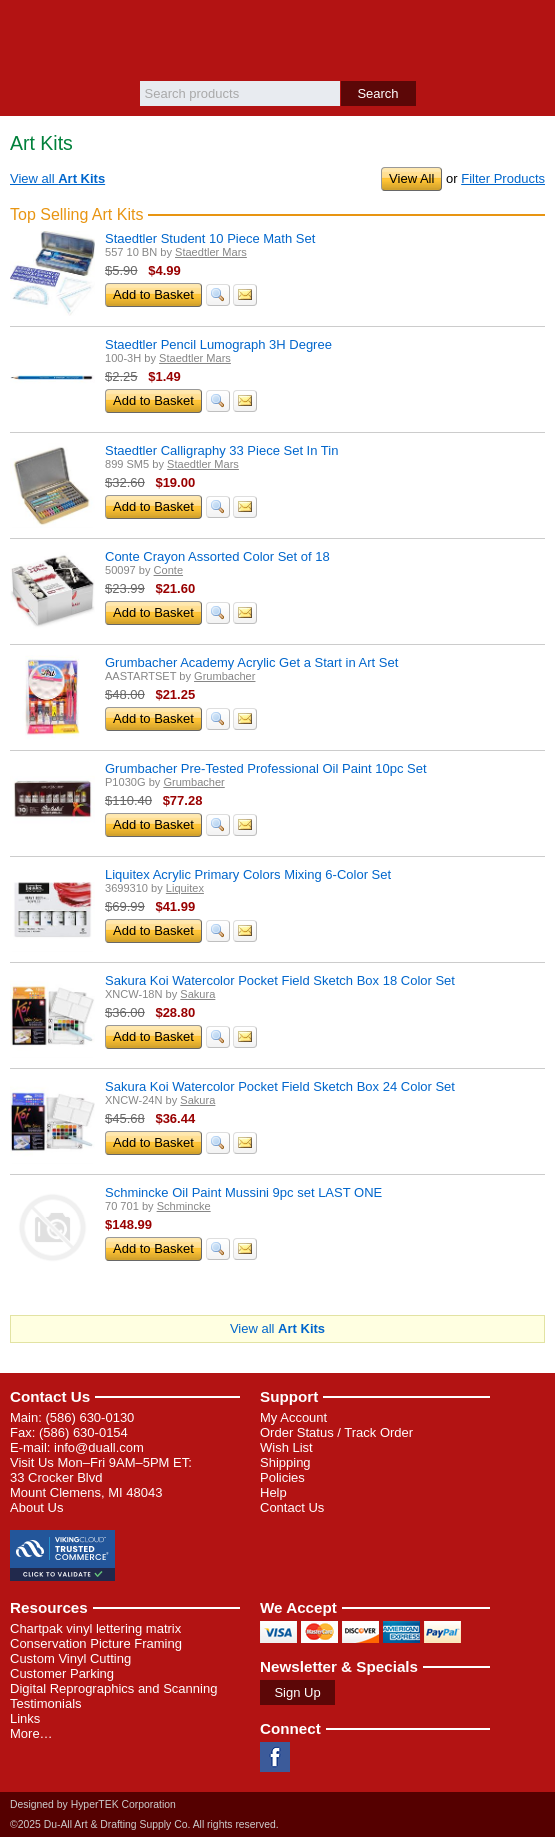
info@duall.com (99, 1447)
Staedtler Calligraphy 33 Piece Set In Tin (221, 450)
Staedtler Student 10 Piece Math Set (210, 238)
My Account (293, 1417)
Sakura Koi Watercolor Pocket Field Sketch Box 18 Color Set (280, 980)
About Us (36, 1507)
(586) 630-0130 (89, 1417)
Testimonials (46, 1703)
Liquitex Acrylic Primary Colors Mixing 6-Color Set (248, 874)
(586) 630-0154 (83, 1432)
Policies (282, 1477)
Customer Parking (62, 1673)
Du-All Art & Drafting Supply (277, 40)
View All (411, 178)
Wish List (286, 1447)
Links (25, 1718)
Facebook (275, 1757)
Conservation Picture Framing (96, 1643)
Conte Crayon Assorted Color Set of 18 (217, 556)
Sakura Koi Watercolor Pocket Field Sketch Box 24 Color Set (280, 1086)
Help (273, 1492)
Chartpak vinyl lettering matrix (95, 1628)
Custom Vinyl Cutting (70, 1658)
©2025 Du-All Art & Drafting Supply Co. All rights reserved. (144, 1824)
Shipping (285, 1462)
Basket (530, 32)
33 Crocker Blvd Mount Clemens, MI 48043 (86, 1485)
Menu (25, 32)
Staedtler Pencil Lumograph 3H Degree (218, 344)
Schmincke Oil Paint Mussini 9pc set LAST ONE (243, 1192)
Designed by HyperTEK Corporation (93, 1804)
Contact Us (50, 1396)
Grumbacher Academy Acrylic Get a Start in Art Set (251, 662)
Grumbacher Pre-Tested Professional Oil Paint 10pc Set (266, 768)
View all (57, 178)
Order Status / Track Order (336, 1432)
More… (31, 1733)
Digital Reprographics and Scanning (113, 1688)
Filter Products (503, 178)
